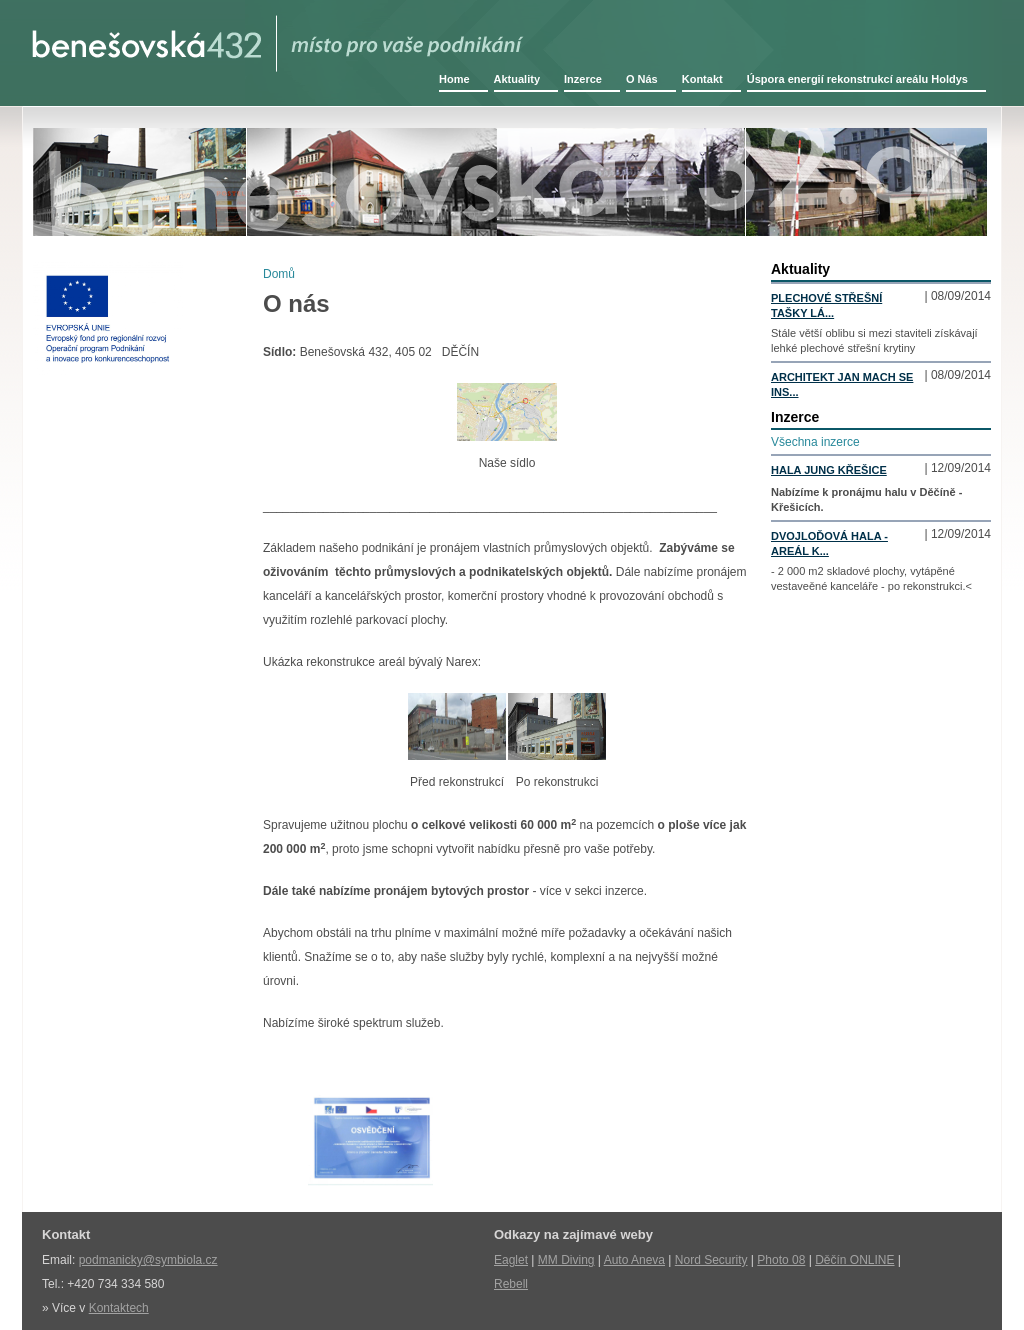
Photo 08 (781, 1260)
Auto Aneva (634, 1260)
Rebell (511, 1284)
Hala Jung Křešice (829, 470)
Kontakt (702, 79)
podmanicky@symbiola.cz (148, 1260)
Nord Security (711, 1260)
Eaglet (511, 1260)
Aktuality (517, 79)
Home (454, 79)
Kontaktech (119, 1308)
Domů (279, 274)
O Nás (642, 79)
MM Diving (566, 1260)
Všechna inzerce (815, 442)
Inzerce (583, 79)
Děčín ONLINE (854, 1260)
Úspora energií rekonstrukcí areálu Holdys (857, 79)
